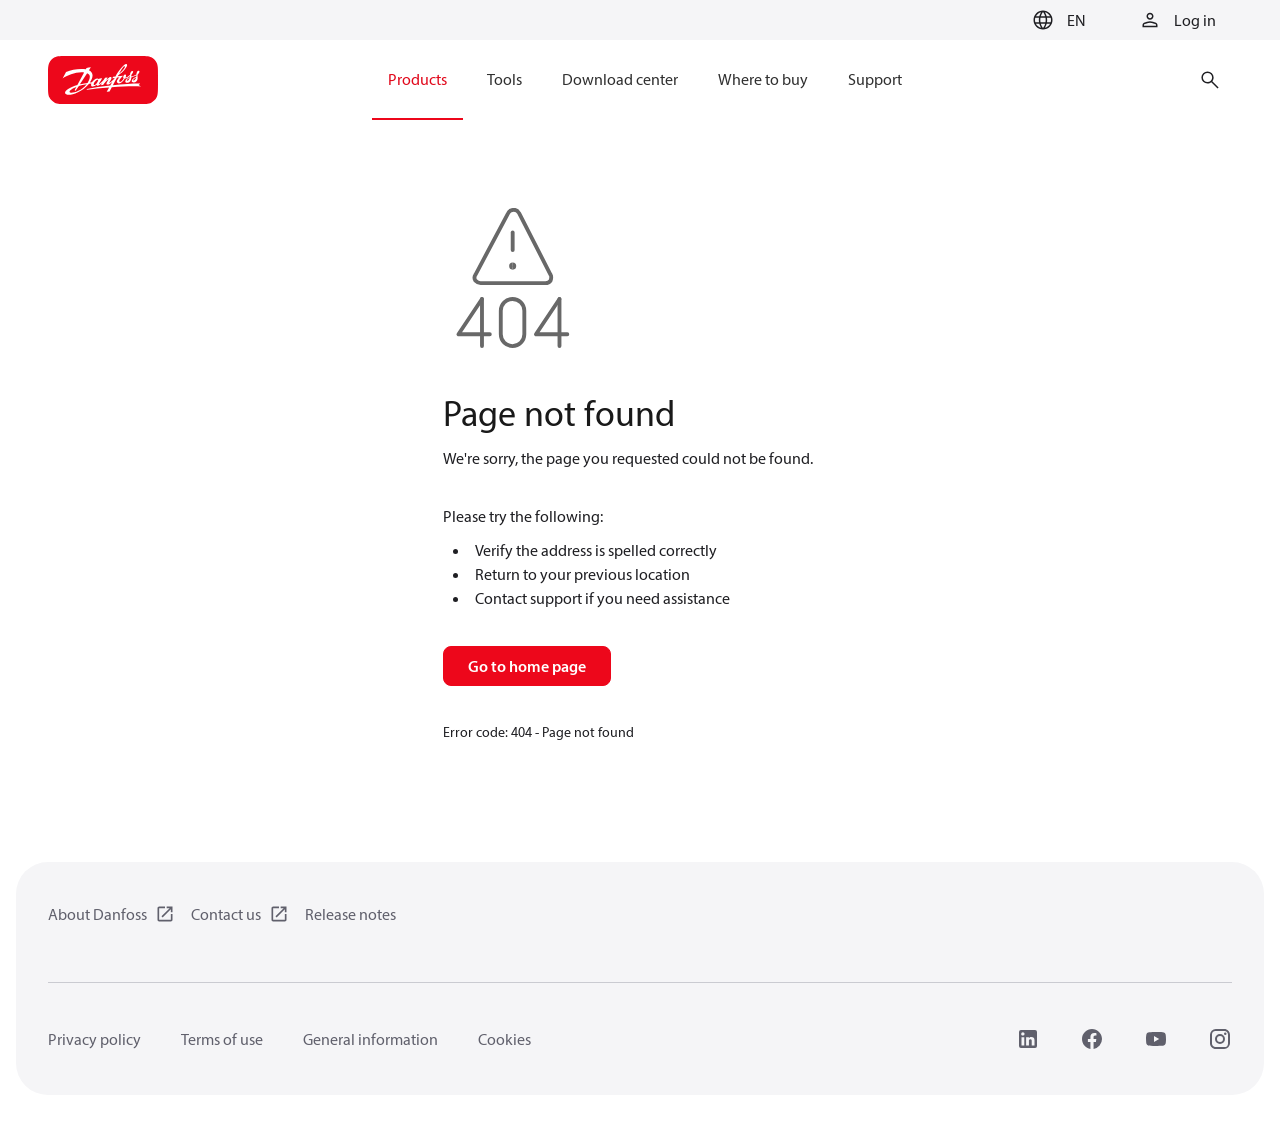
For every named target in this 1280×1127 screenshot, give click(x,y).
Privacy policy (94, 1039)
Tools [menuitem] (504, 79)
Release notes (350, 914)
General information (370, 1039)
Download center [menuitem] (620, 79)
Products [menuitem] (417, 79)
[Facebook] (1092, 1039)
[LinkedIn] (1028, 1039)
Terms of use (222, 1039)
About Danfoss (97, 914)
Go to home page (527, 666)
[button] (1056, 20)
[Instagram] (1220, 1039)
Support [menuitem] (875, 79)
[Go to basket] (993, 21)
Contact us (226, 914)
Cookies (504, 1039)
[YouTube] (1156, 1039)
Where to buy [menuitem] (763, 79)
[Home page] (103, 80)
